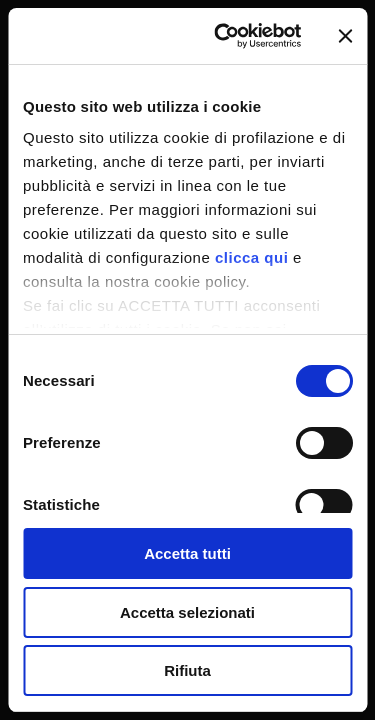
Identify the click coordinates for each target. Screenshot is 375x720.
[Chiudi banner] (345, 36)
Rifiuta (187, 670)
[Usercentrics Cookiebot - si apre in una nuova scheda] (223, 36)
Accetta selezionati (187, 612)
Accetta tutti (187, 553)
